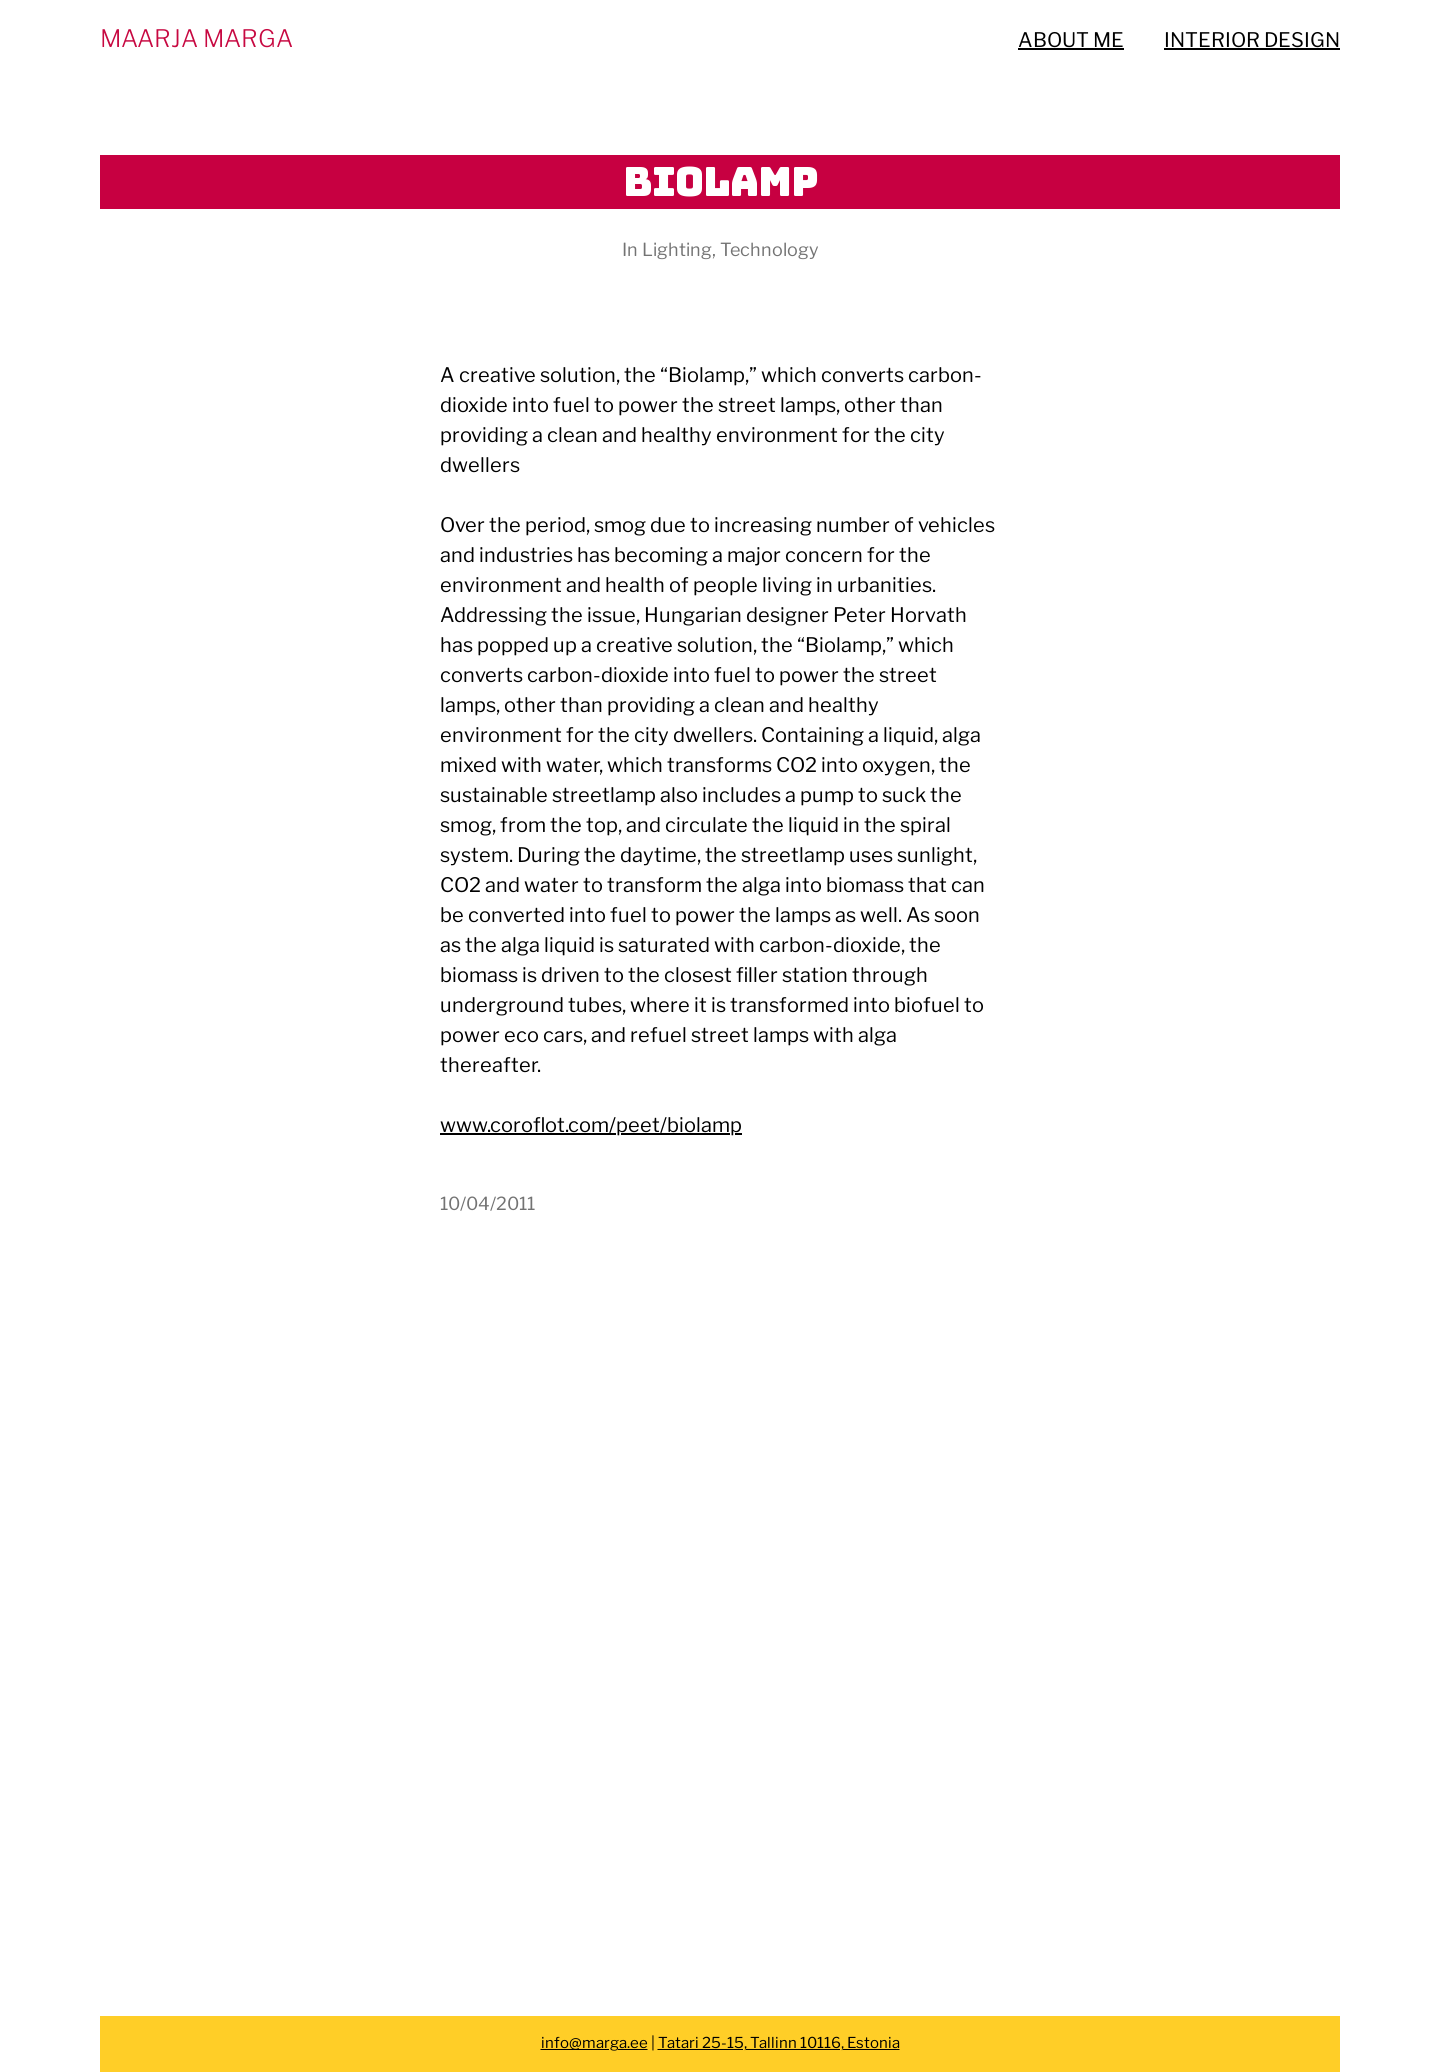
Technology (769, 249)
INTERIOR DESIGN (1252, 40)
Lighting (677, 249)
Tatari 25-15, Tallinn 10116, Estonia (779, 2043)
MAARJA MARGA (196, 38)
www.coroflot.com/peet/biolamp (591, 1125)
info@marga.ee (594, 2043)
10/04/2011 (487, 1203)
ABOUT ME (1071, 40)
